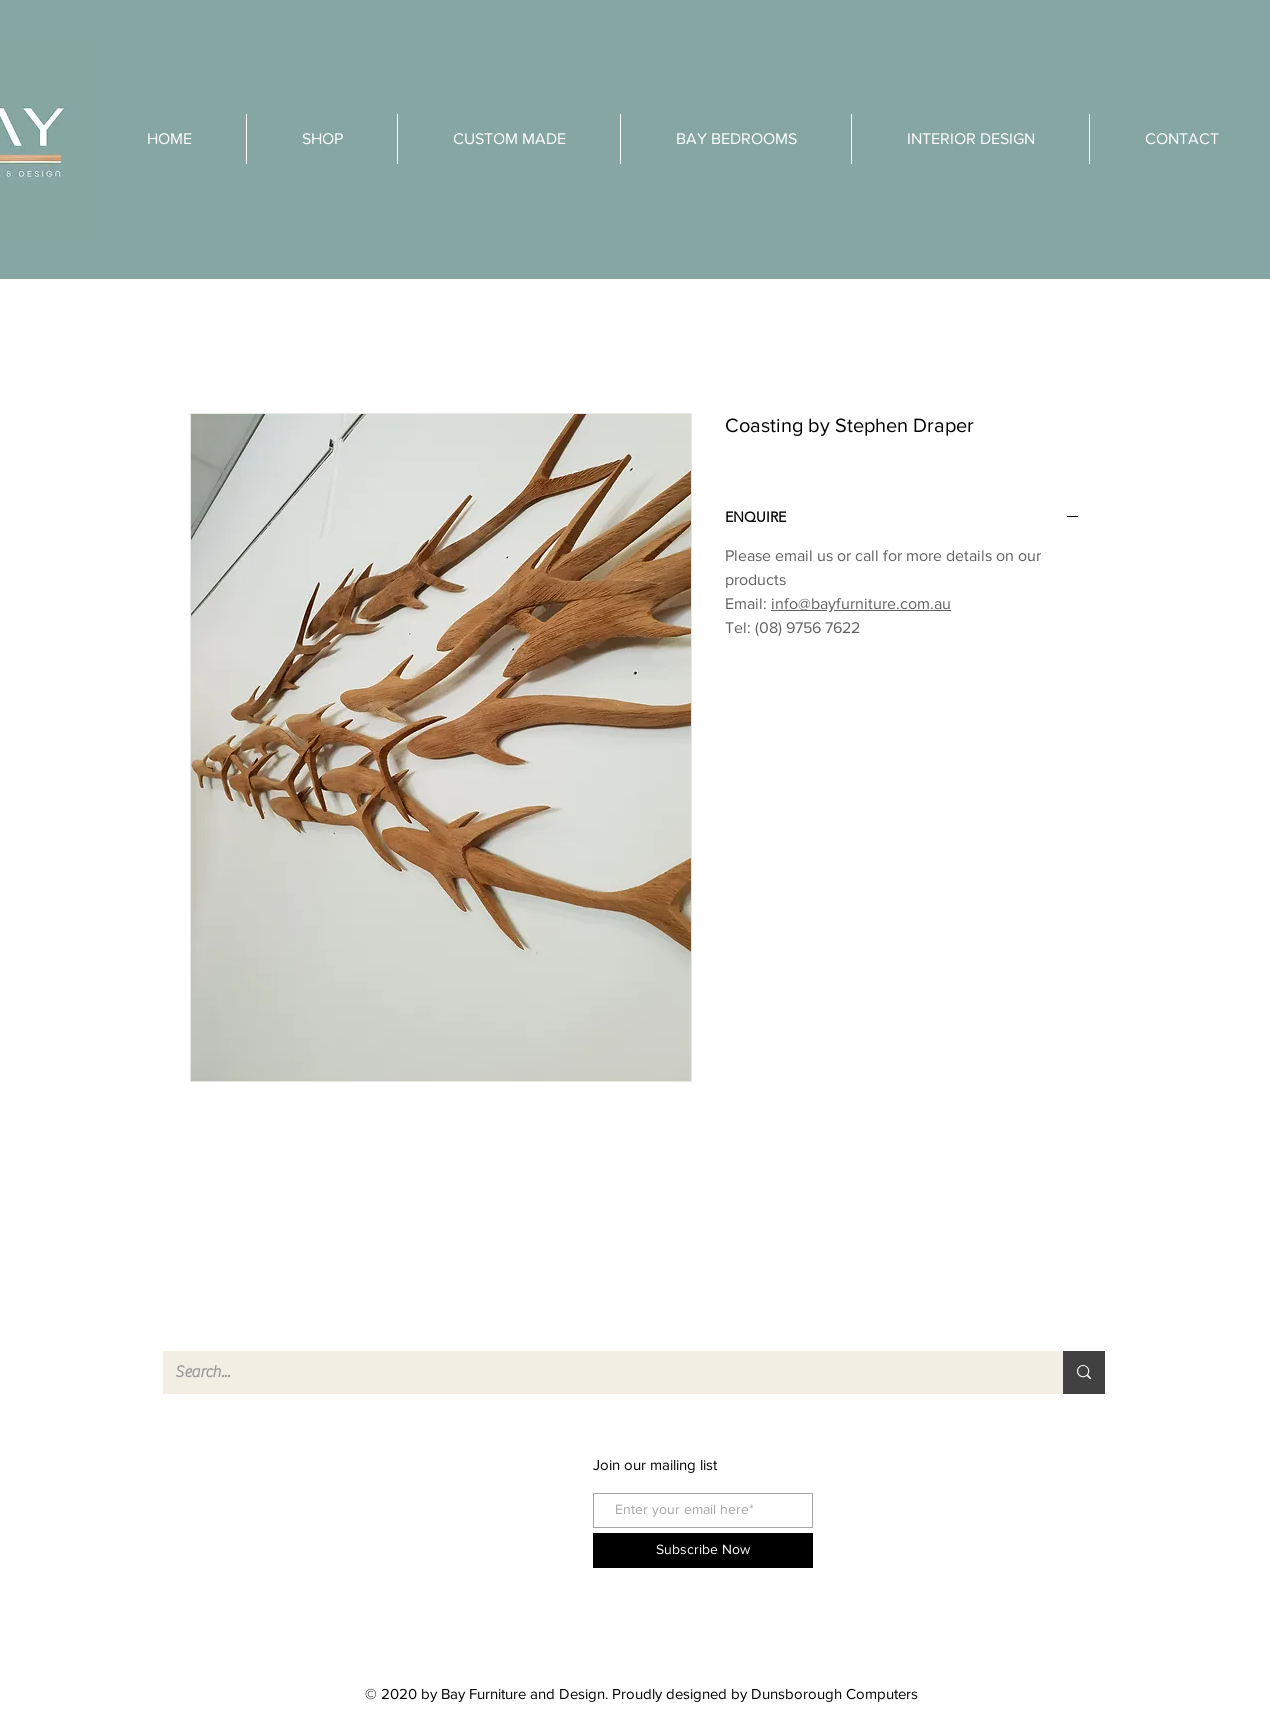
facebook (446, 1464)
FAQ (899, 1461)
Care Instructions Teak (960, 1569)
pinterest (443, 1536)
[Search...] (598, 1372)
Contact (240, 1536)
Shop (232, 1464)
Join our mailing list (655, 1464)
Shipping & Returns (947, 1497)
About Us (246, 1500)
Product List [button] (253, 1572)
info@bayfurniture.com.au (861, 603)
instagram (447, 1500)
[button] (970, 139)
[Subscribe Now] (703, 1550)
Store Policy (923, 1533)
